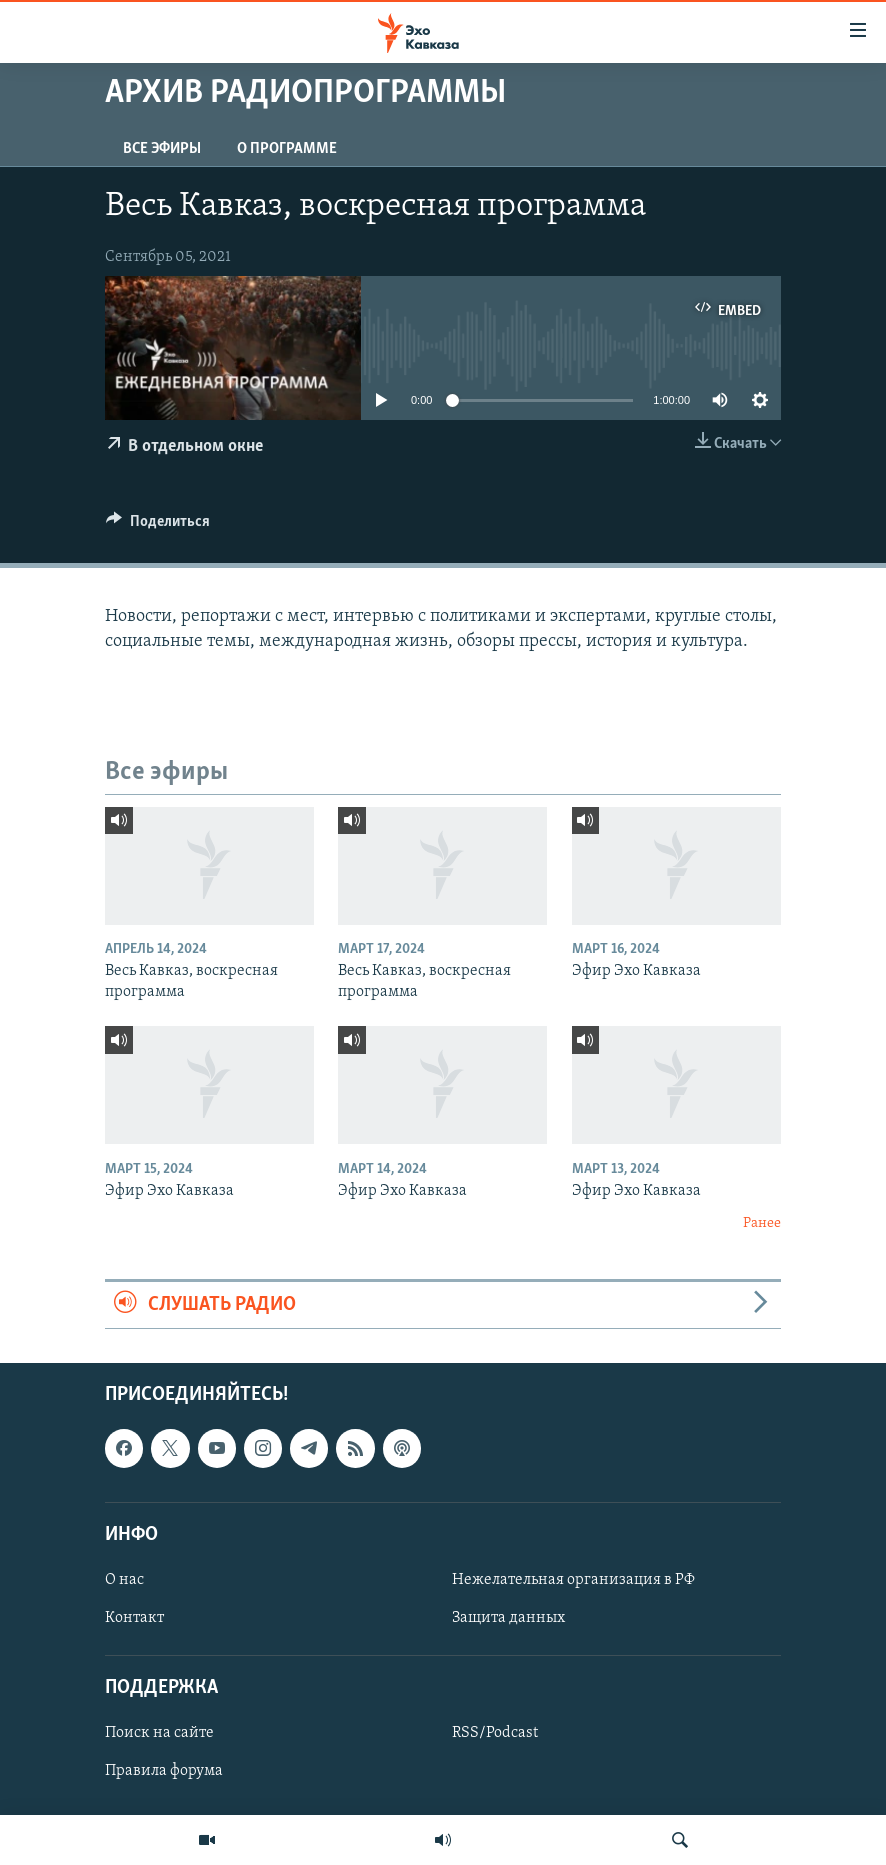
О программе (287, 149)
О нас (124, 1580)
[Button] (158, 526)
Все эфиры (162, 149)
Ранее (762, 1223)
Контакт (134, 1618)
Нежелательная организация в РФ (573, 1580)
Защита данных (508, 1618)
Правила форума (164, 1772)
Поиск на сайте (159, 1734)
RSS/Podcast (495, 1734)
